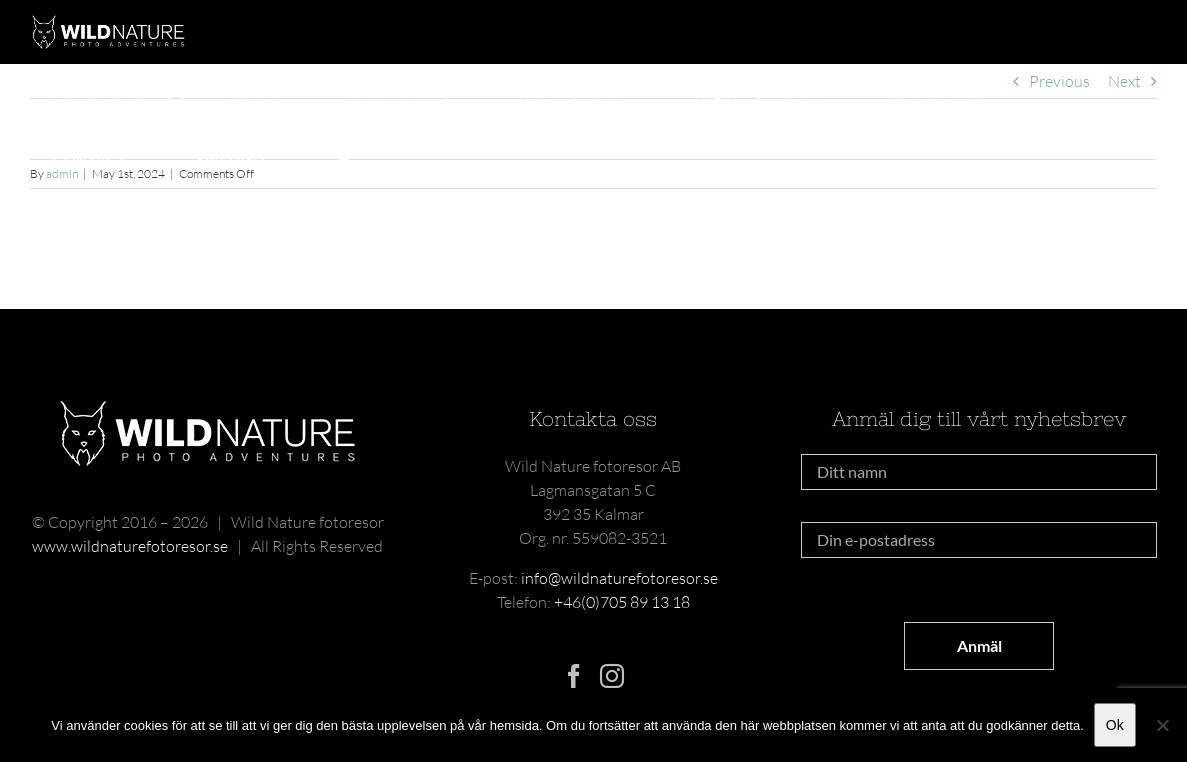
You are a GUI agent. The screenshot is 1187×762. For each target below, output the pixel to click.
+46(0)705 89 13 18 (622, 602)
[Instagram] (612, 676)
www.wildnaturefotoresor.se (130, 546)
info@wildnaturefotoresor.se (619, 578)
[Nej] (1162, 725)
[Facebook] (574, 676)
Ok (1115, 725)
